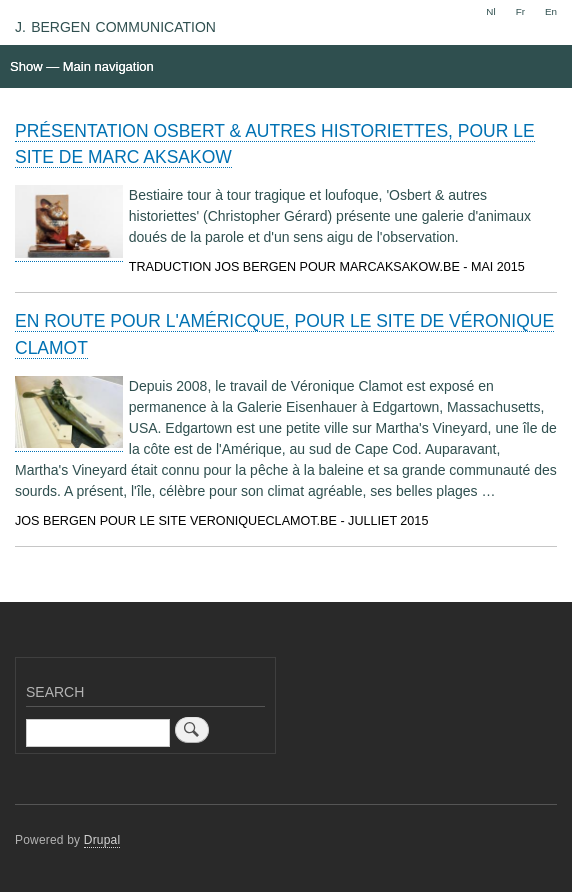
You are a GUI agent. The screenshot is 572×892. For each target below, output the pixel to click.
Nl (490, 11)
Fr (520, 11)
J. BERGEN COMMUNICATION (115, 27)
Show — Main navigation (82, 66)
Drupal (102, 840)
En (551, 11)
